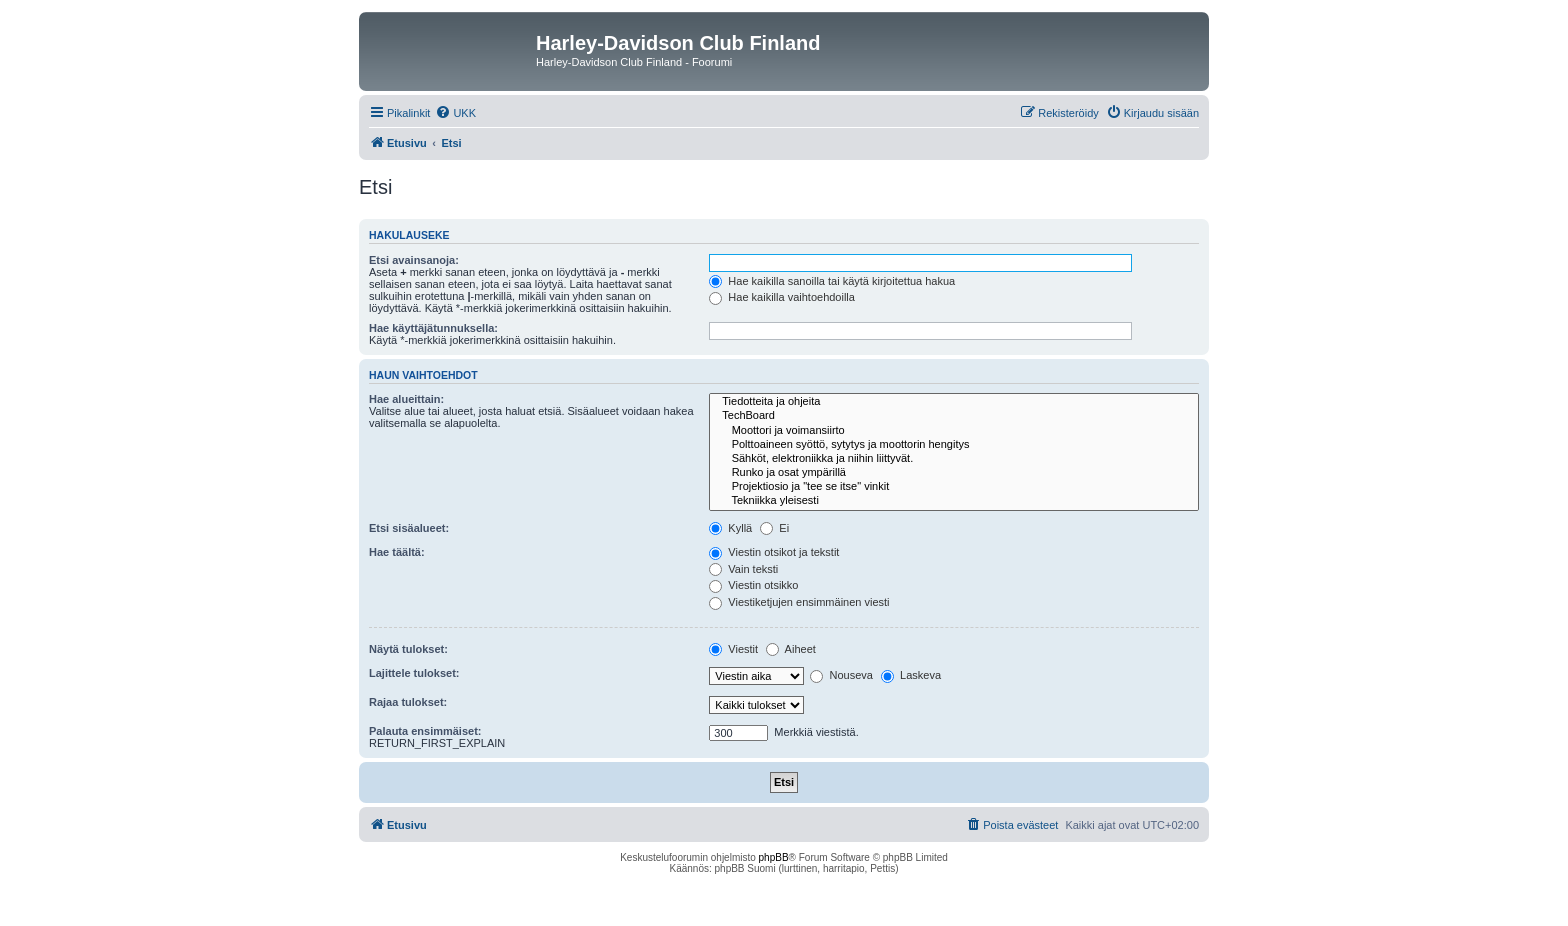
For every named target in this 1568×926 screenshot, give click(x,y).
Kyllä (730, 528)
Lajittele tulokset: (414, 673)
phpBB (774, 857)
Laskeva (911, 675)
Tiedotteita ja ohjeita (954, 402)
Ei (774, 528)
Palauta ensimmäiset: (425, 731)
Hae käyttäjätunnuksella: (433, 328)
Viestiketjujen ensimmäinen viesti (799, 602)
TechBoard (954, 416)
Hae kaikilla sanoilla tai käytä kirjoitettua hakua (832, 281)
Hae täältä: (397, 552)
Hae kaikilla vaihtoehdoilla (782, 297)
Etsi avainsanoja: (414, 260)
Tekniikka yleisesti (954, 501)
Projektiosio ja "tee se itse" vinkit (954, 487)
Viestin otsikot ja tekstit (774, 552)
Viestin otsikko (753, 585)
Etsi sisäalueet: (409, 528)
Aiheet (791, 649)
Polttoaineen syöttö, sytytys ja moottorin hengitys (954, 445)
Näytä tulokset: (408, 649)
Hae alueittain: (406, 399)
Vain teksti (743, 569)
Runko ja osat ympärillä (954, 473)
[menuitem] (455, 113)
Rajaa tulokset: (408, 702)
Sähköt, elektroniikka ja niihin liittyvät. (954, 459)
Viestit (733, 649)
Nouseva (841, 675)
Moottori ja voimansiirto (954, 431)
